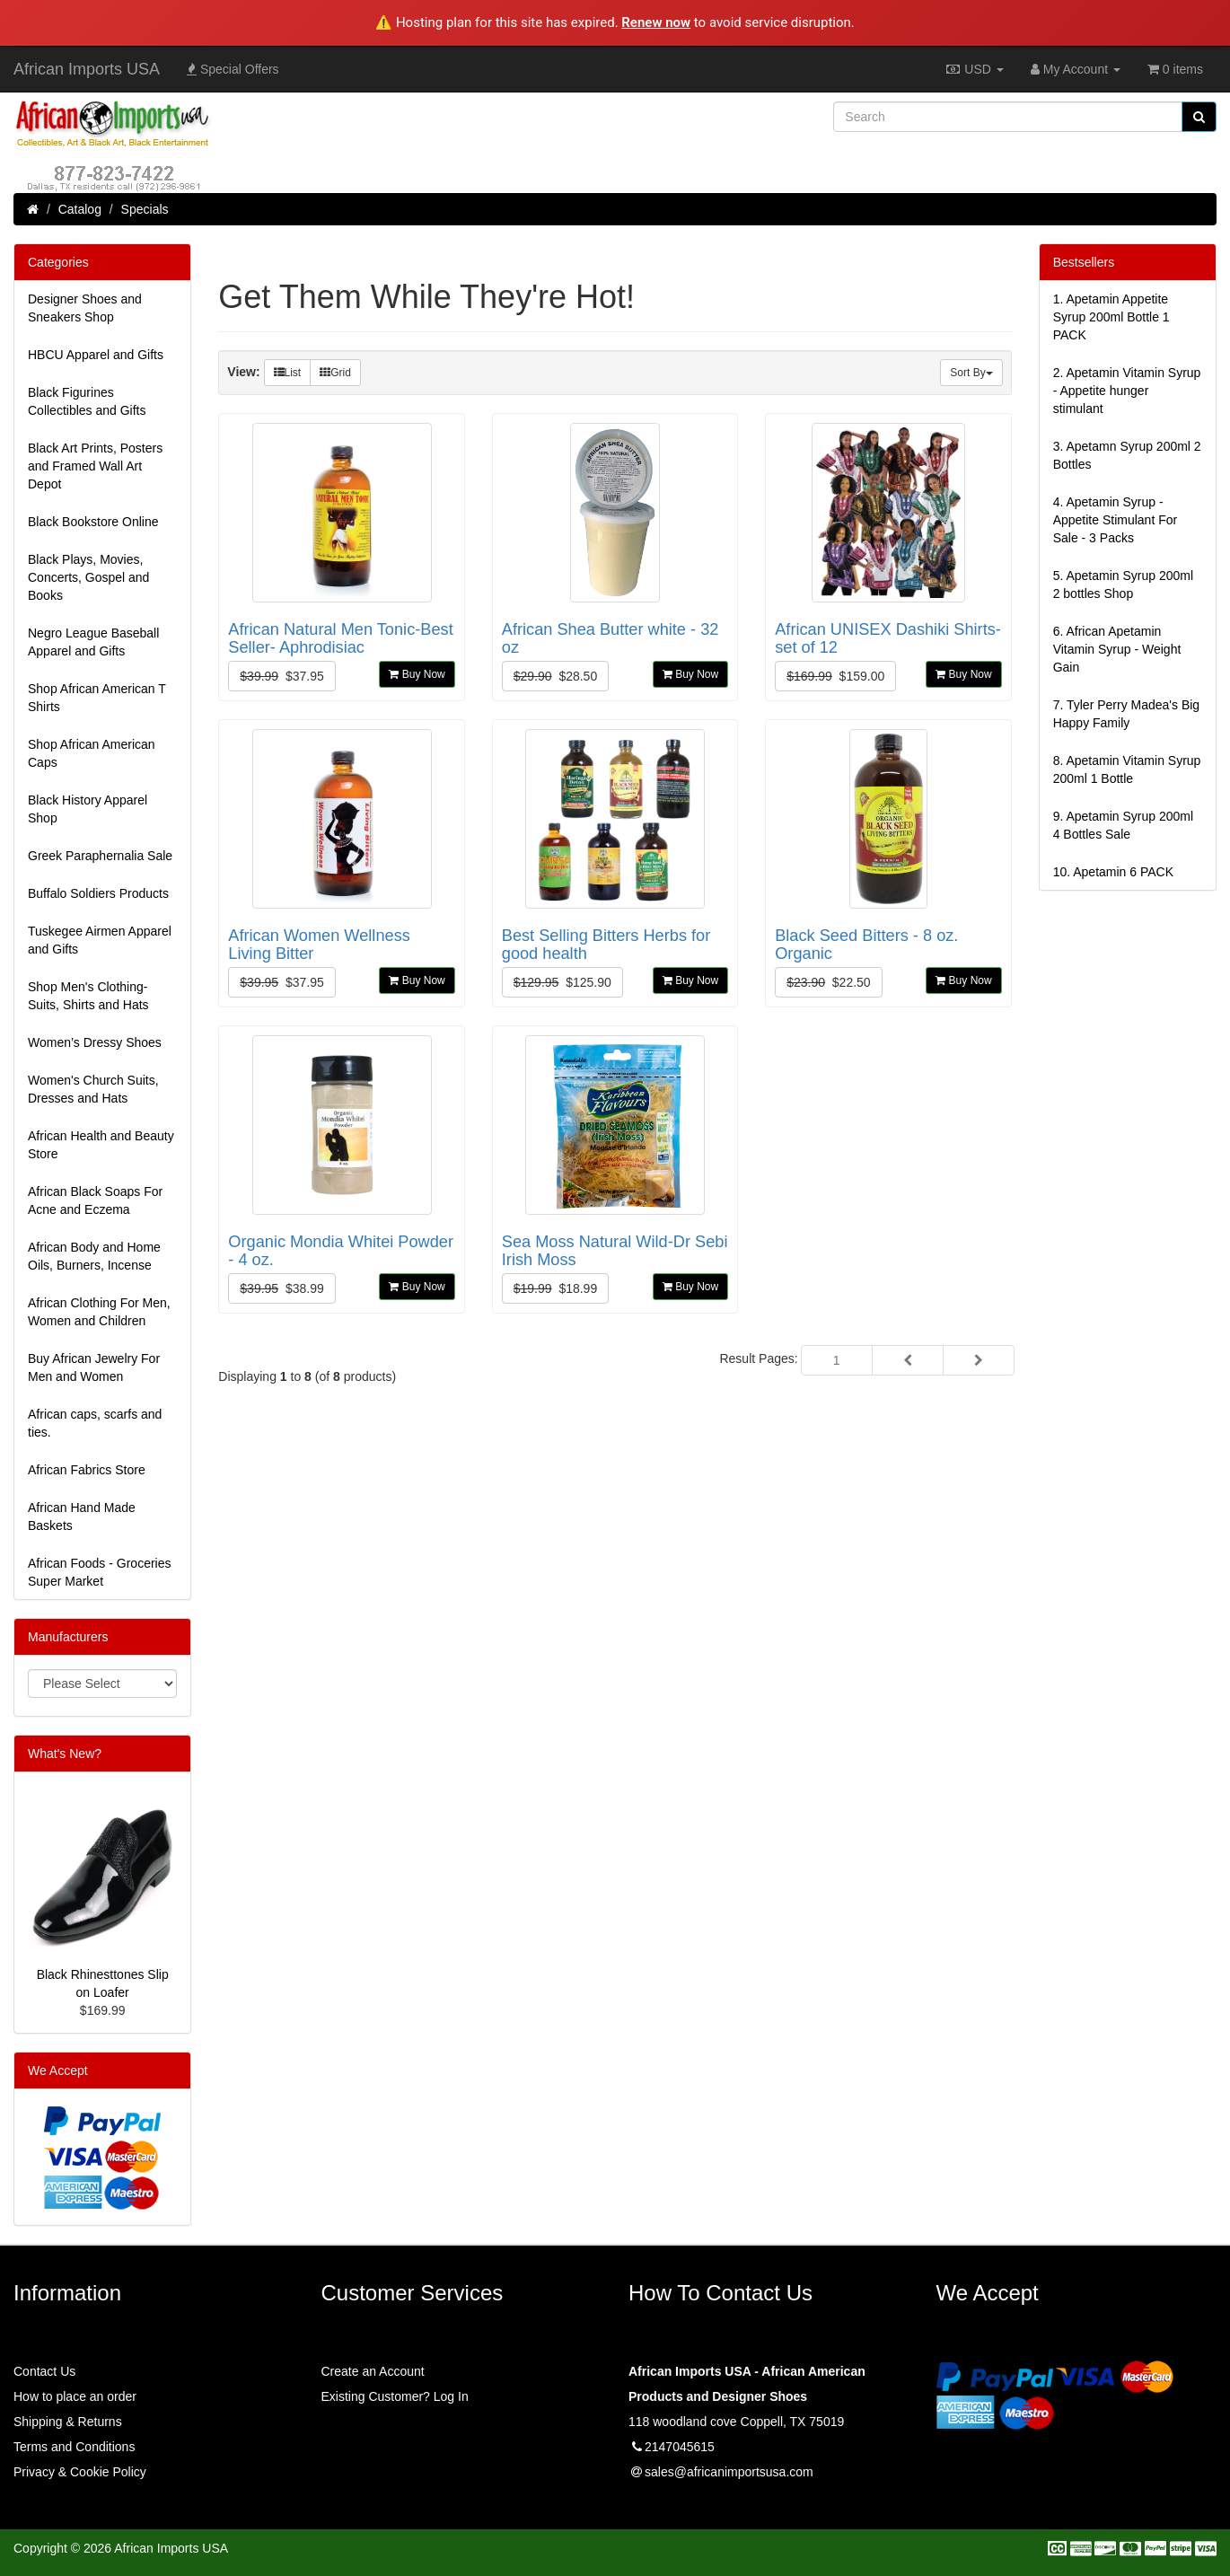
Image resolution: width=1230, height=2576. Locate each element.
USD (973, 69)
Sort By (971, 372)
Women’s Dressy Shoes (95, 1042)
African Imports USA (86, 69)
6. (1117, 649)
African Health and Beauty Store (101, 1145)
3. (1127, 455)
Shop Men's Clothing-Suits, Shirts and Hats (88, 996)
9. (1123, 825)
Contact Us (44, 2371)
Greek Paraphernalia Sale (100, 855)
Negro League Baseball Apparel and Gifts (93, 642)
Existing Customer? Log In (395, 2396)
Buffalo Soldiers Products (98, 893)
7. (1126, 714)
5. (1123, 584)
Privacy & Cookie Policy (79, 2472)
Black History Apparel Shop (87, 809)
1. (1111, 317)
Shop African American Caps (91, 753)
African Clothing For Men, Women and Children (99, 1312)
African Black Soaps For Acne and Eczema (95, 1200)
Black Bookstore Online (93, 521)
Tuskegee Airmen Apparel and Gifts (99, 940)
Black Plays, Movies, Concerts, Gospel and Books (88, 577)
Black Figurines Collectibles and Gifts (87, 401)
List (288, 372)
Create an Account (373, 2371)
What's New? (64, 1753)
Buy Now (416, 674)
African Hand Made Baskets (82, 1516)
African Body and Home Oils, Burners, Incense (94, 1256)
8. (1127, 769)
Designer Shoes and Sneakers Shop (85, 308)
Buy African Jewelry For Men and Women (94, 1367)
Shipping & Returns (67, 2421)
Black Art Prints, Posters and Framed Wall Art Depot (95, 466)
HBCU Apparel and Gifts (95, 354)
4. (1115, 520)
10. (1113, 872)
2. (1127, 390)
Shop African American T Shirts (97, 697)
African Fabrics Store (86, 1470)
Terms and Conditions (74, 2447)
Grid (335, 372)
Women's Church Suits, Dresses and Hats (93, 1089)
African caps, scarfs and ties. (95, 1423)
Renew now (655, 22)
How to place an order (74, 2396)
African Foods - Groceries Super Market (99, 1572)
